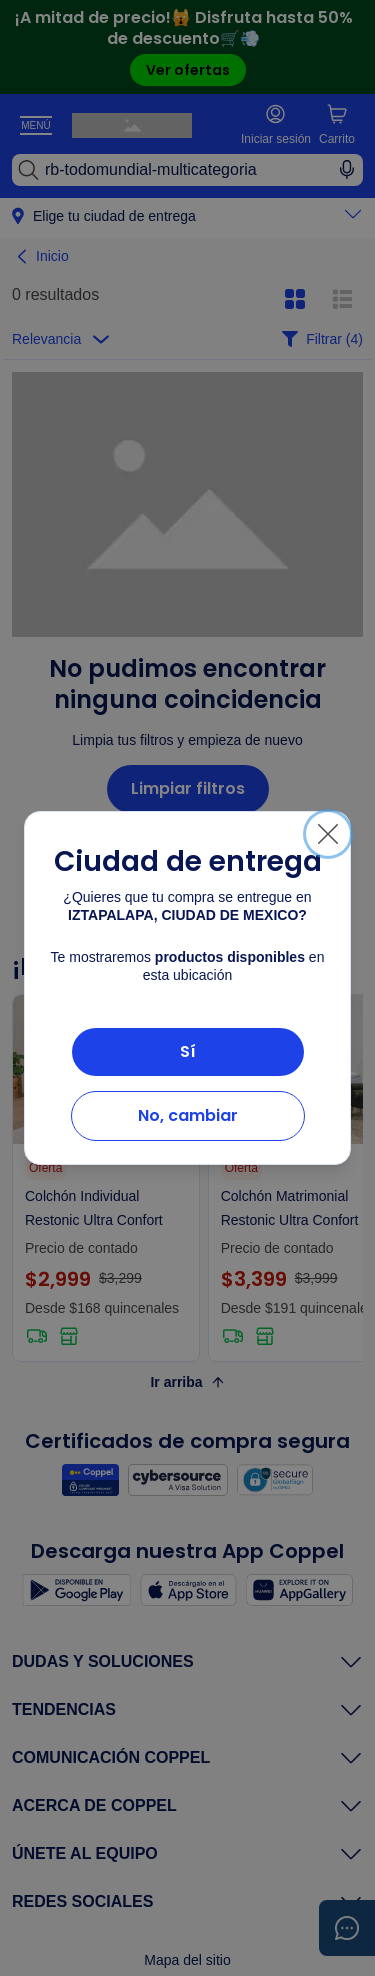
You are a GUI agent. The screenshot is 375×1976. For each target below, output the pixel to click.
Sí (188, 1051)
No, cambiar (188, 1115)
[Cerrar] (328, 834)
